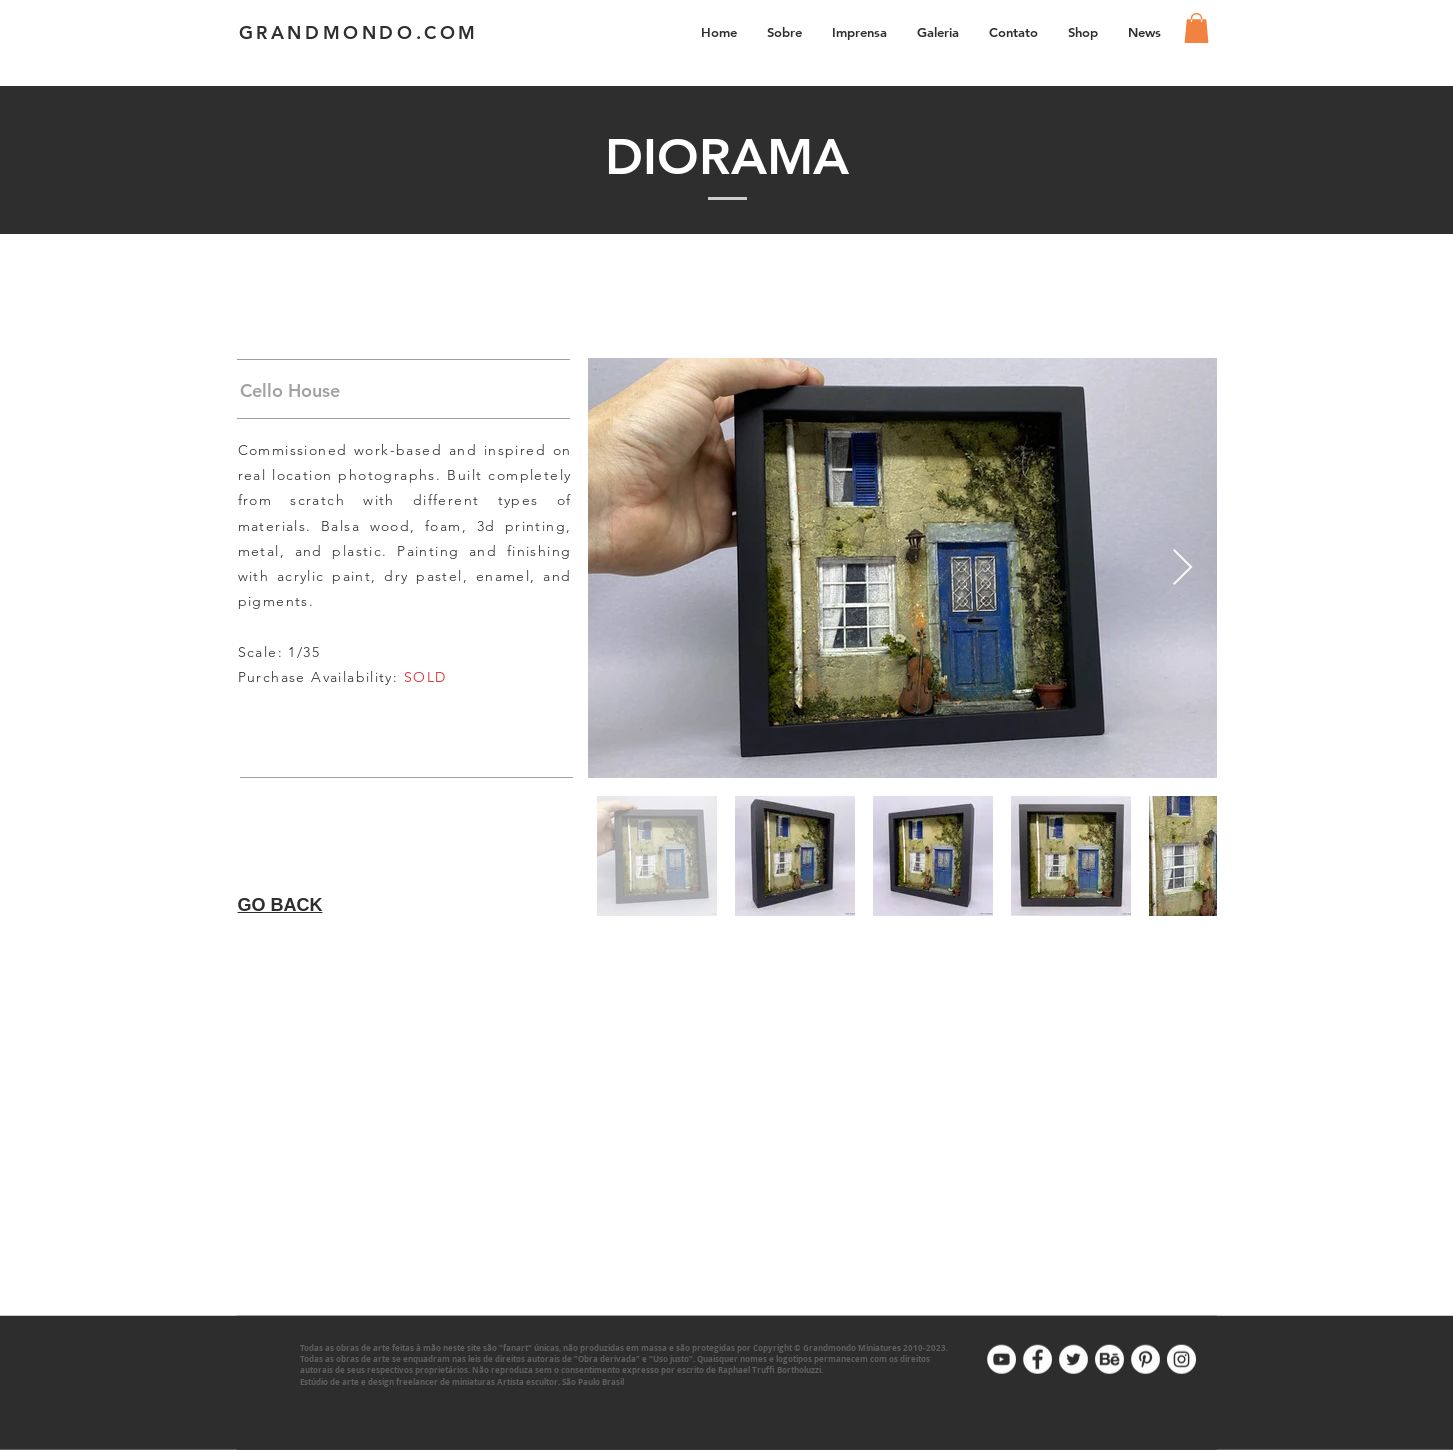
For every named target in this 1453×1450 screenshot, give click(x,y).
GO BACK (280, 905)
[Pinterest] (1145, 1359)
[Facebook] (1037, 1359)
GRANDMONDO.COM (359, 32)
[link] (1196, 28)
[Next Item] (1182, 568)
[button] (938, 32)
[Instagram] (1181, 1359)
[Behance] (1109, 1359)
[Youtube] (1001, 1359)
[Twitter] (1073, 1359)
